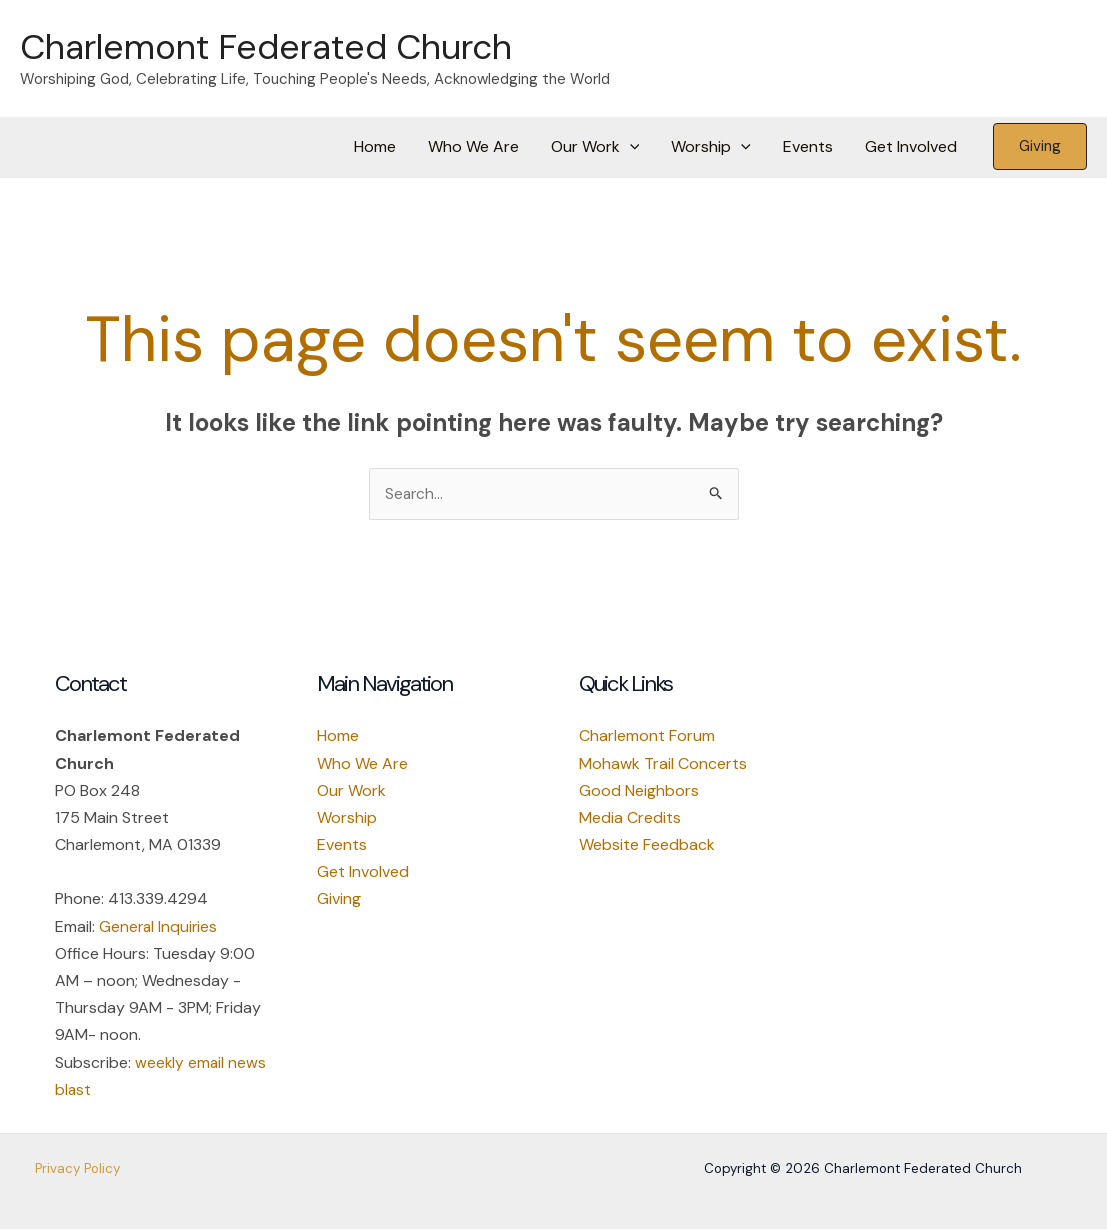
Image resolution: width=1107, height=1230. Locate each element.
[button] (630, 147)
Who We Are (473, 146)
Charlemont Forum (647, 736)
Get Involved (911, 146)
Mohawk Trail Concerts (663, 764)
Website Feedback (647, 845)
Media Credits (630, 818)
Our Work (595, 147)
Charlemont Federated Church (266, 47)
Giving (339, 899)
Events (808, 146)
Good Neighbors (639, 791)
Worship (711, 147)
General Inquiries (159, 927)
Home (375, 146)
